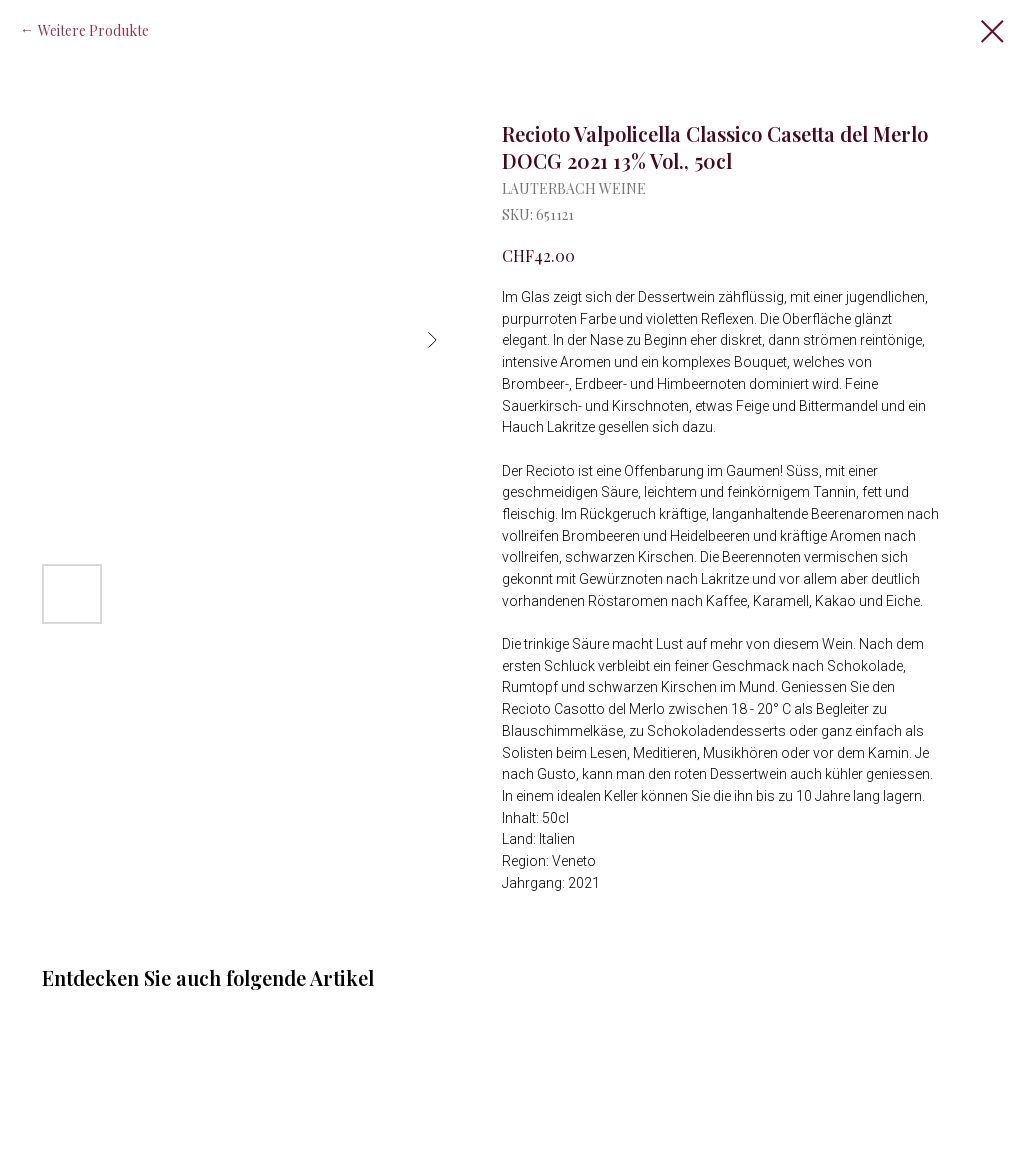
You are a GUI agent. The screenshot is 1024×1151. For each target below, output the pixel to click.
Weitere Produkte (93, 30)
